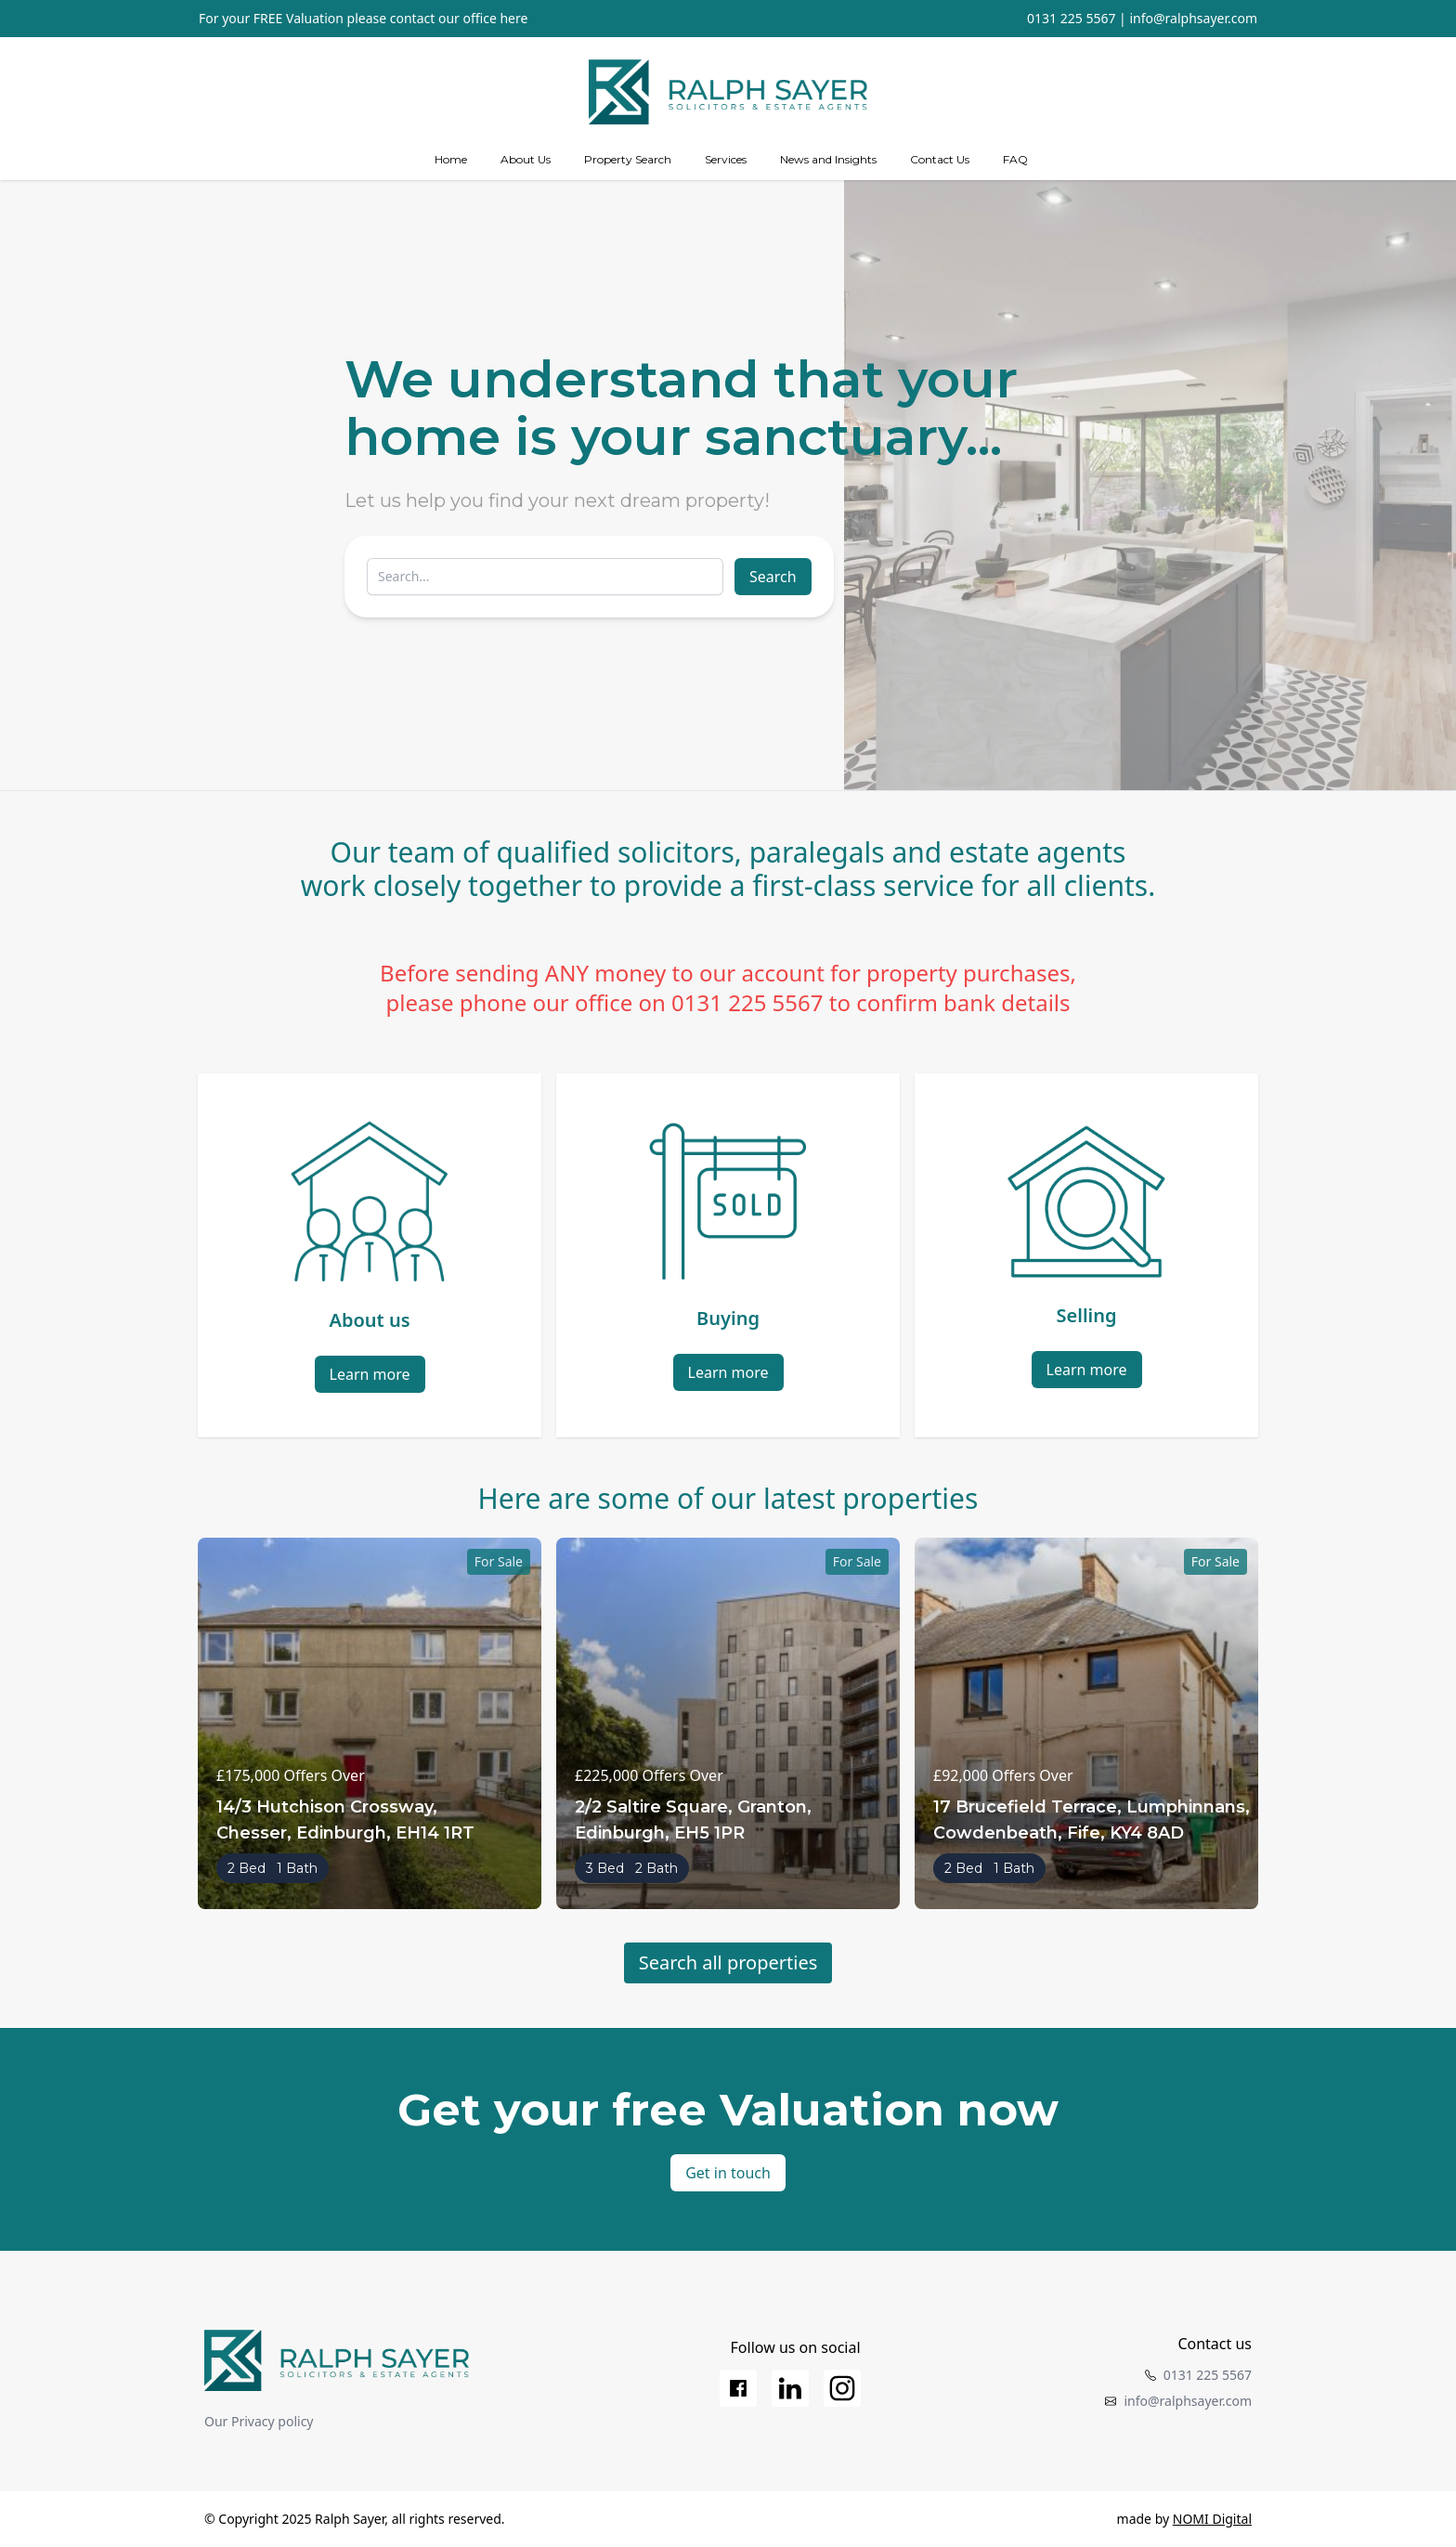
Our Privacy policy (259, 2421)
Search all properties (728, 1962)
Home (451, 159)
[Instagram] (842, 2388)
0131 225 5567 (1071, 18)
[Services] (726, 159)
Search (773, 576)
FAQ (1015, 159)
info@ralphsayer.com (1193, 18)
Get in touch (728, 2173)
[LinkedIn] (790, 2388)
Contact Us (939, 159)
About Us (525, 159)
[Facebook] (738, 2388)
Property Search (627, 159)
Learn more (370, 1374)
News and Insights (828, 159)
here (513, 18)
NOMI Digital (1212, 2519)
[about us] (525, 159)
